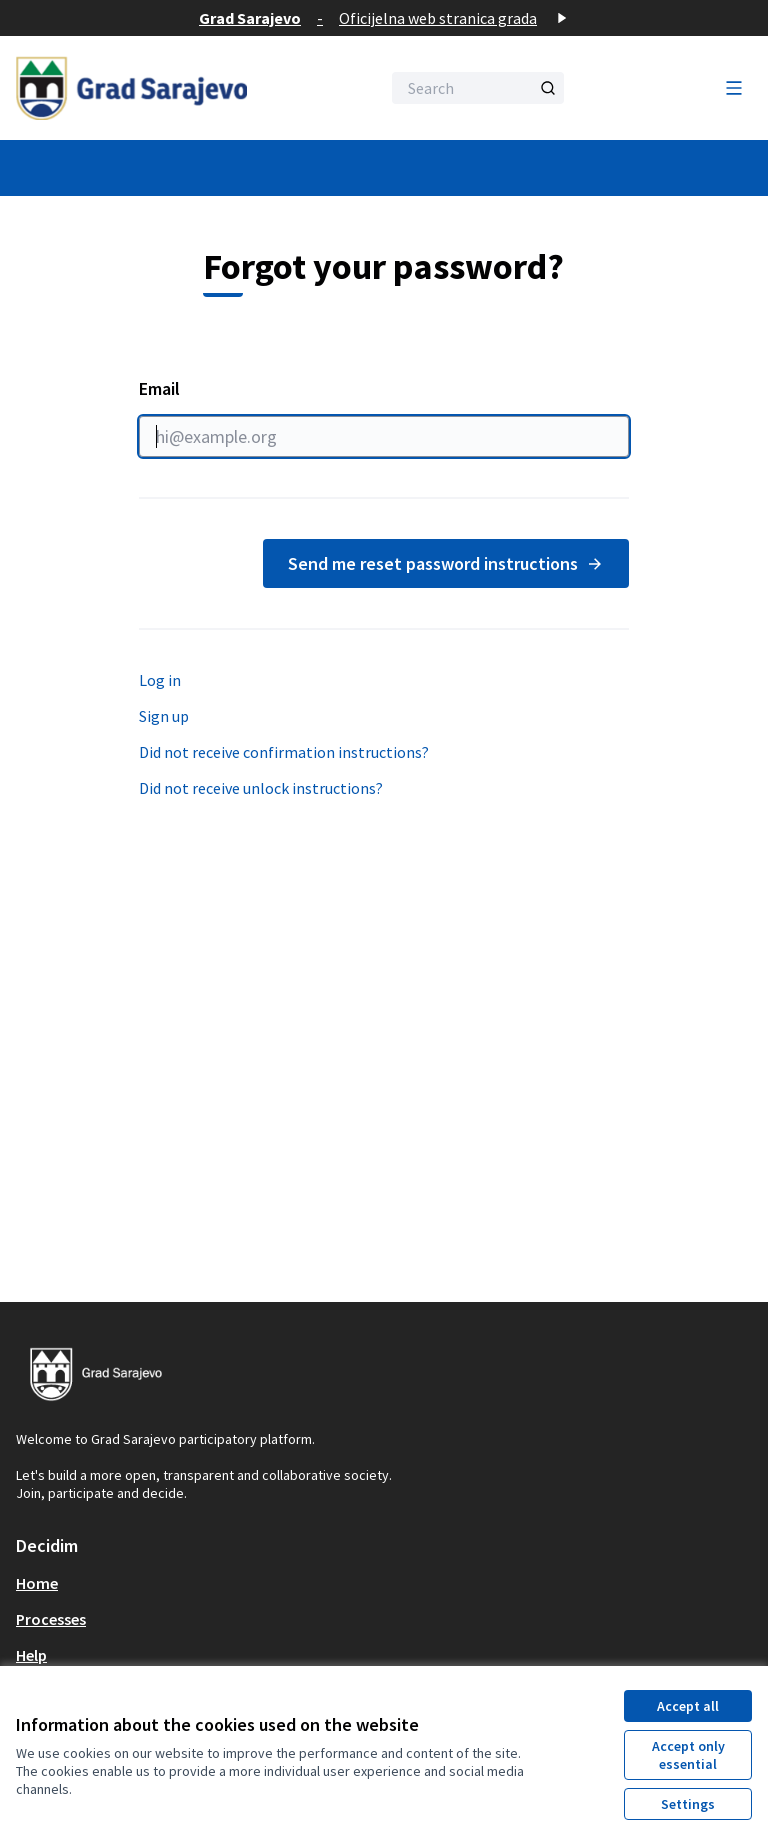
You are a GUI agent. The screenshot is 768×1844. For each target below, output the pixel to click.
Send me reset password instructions (446, 563)
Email (384, 417)
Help (31, 1655)
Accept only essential (688, 1755)
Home (37, 1583)
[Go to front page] (149, 88)
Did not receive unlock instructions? (261, 788)
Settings (688, 1804)
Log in (160, 680)
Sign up (164, 716)
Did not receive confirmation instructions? (284, 752)
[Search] (478, 88)
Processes (51, 1619)
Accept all (688, 1706)
